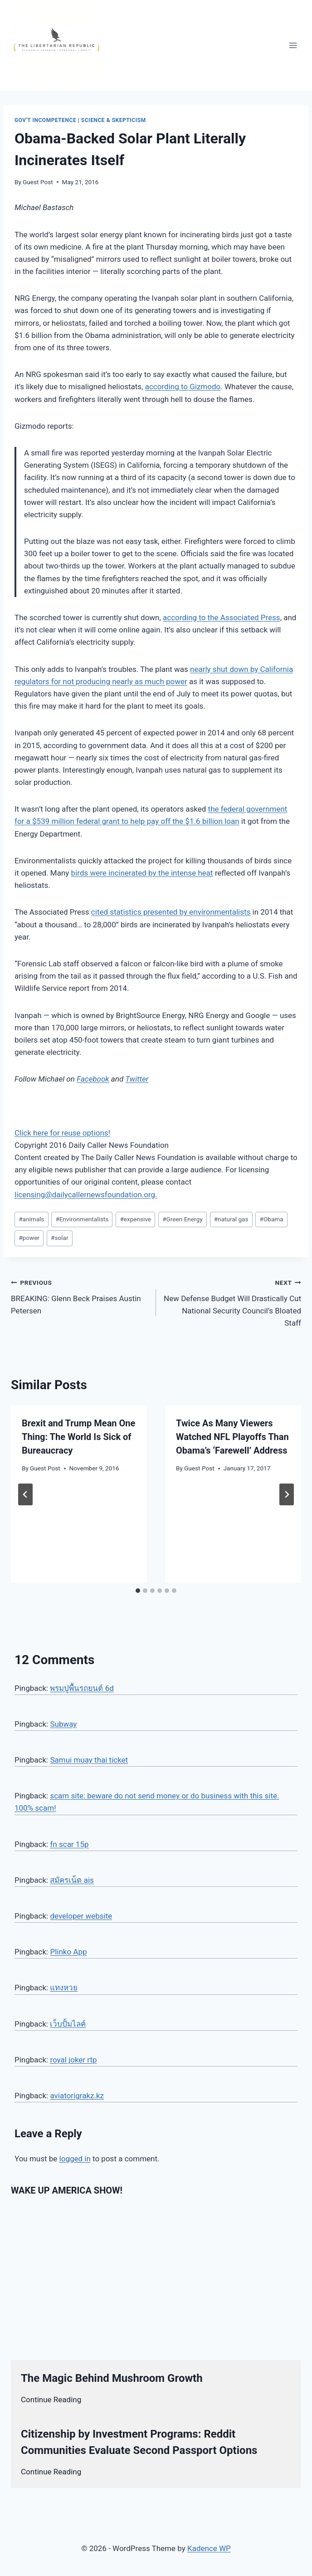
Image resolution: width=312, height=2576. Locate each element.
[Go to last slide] (25, 1494)
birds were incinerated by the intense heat (142, 872)
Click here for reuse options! (62, 1132)
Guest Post (38, 182)
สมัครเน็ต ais (71, 1880)
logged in (75, 2158)
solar (59, 1237)
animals (31, 1219)
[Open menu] (292, 45)
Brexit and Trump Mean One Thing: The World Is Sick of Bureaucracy (78, 1437)
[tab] (138, 1590)
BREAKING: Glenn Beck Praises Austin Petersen (79, 1295)
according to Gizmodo (183, 386)
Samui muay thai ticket (89, 1759)
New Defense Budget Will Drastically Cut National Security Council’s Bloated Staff (232, 1301)
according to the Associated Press (221, 617)
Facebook (93, 1078)
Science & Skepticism (113, 120)
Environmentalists (81, 1219)
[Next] (286, 1494)
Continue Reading (51, 2399)
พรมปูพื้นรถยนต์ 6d (81, 1688)
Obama (271, 1219)
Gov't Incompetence (45, 120)
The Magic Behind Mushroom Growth (112, 2378)
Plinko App (68, 1951)
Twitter (136, 1078)
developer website (81, 1915)
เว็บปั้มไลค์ (68, 2023)
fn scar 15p (69, 1844)
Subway (63, 1724)
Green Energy (182, 1219)
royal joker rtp (73, 2059)
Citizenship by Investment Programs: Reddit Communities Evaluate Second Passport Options (139, 2442)
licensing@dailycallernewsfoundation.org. (86, 1194)
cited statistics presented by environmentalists (170, 911)
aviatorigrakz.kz (77, 2095)
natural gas (231, 1219)
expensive (135, 1219)
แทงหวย (64, 1987)
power (29, 1237)
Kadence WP (209, 2548)
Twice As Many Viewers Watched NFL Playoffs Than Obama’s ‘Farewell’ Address (232, 1437)
